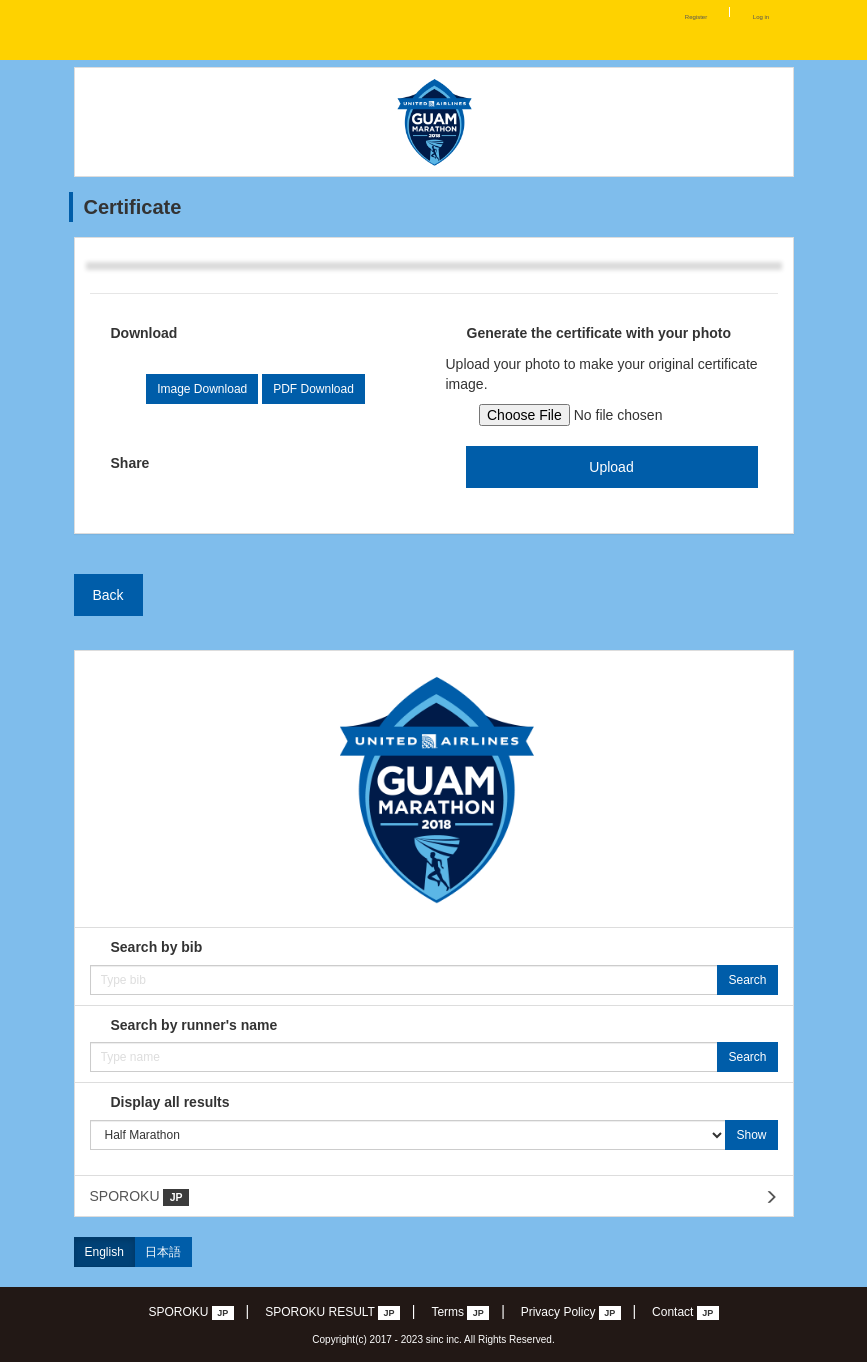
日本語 (163, 1252)
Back (108, 595)
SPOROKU (139, 1197)
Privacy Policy (571, 1313)
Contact (685, 1313)
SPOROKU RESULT (332, 1313)
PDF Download (313, 389)
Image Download (202, 389)
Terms (460, 1313)
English (104, 1252)
